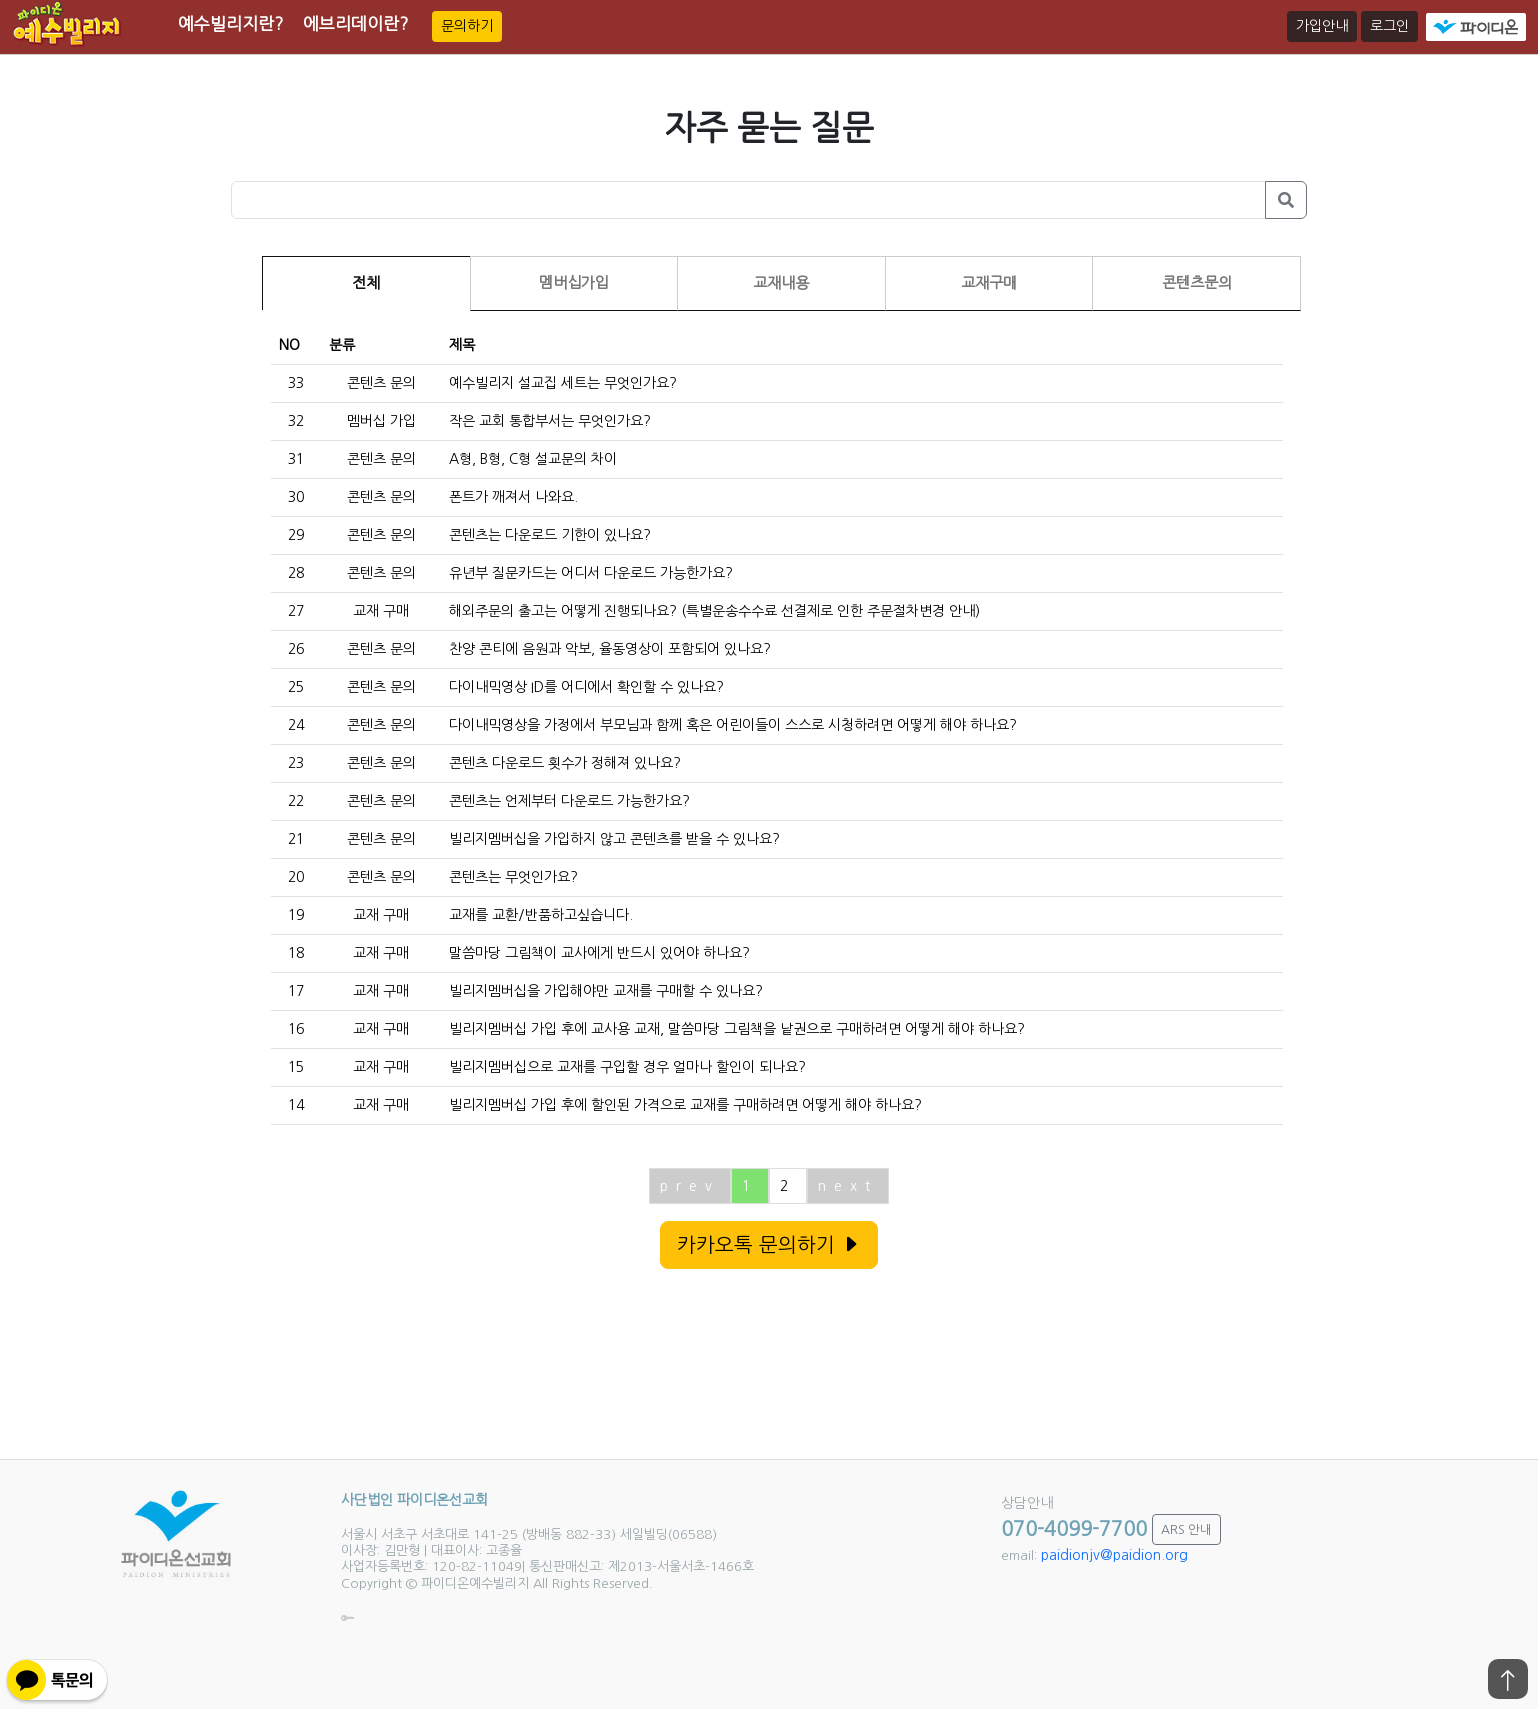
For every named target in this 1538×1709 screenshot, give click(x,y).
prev (690, 1186)
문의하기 (467, 26)
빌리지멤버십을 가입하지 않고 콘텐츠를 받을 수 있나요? (614, 839)
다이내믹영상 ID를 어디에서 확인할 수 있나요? (586, 687)
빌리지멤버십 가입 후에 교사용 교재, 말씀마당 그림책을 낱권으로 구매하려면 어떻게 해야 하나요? (737, 1029)
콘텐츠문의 (1197, 282)
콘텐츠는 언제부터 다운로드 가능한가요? (569, 801)
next (848, 1186)
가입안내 (1322, 26)
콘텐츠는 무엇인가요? (513, 877)
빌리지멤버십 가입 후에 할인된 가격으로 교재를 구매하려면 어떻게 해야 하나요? (685, 1105)
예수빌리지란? (230, 23)
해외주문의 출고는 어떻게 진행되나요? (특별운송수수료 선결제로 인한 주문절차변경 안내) (714, 611)
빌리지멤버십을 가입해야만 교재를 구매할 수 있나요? (606, 991)
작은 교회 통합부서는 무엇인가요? (550, 421)
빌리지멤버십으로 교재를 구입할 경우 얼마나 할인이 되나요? (627, 1067)
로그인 (1389, 26)
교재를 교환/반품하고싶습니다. (541, 915)
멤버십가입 (574, 282)
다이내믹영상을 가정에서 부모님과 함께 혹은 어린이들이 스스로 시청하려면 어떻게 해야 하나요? (733, 725)
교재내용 (781, 282)
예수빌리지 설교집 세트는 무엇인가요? (563, 383)
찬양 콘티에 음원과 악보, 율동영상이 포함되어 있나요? (610, 649)
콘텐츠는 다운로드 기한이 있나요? (550, 535)
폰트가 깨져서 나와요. (513, 497)
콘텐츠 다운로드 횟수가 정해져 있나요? (565, 763)
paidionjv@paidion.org (1114, 1555)
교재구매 (989, 282)
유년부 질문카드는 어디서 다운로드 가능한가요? (591, 573)
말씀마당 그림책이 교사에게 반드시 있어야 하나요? (599, 953)
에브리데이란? (355, 23)
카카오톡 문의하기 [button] (769, 1245)
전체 (366, 282)
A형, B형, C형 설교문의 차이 (533, 459)
